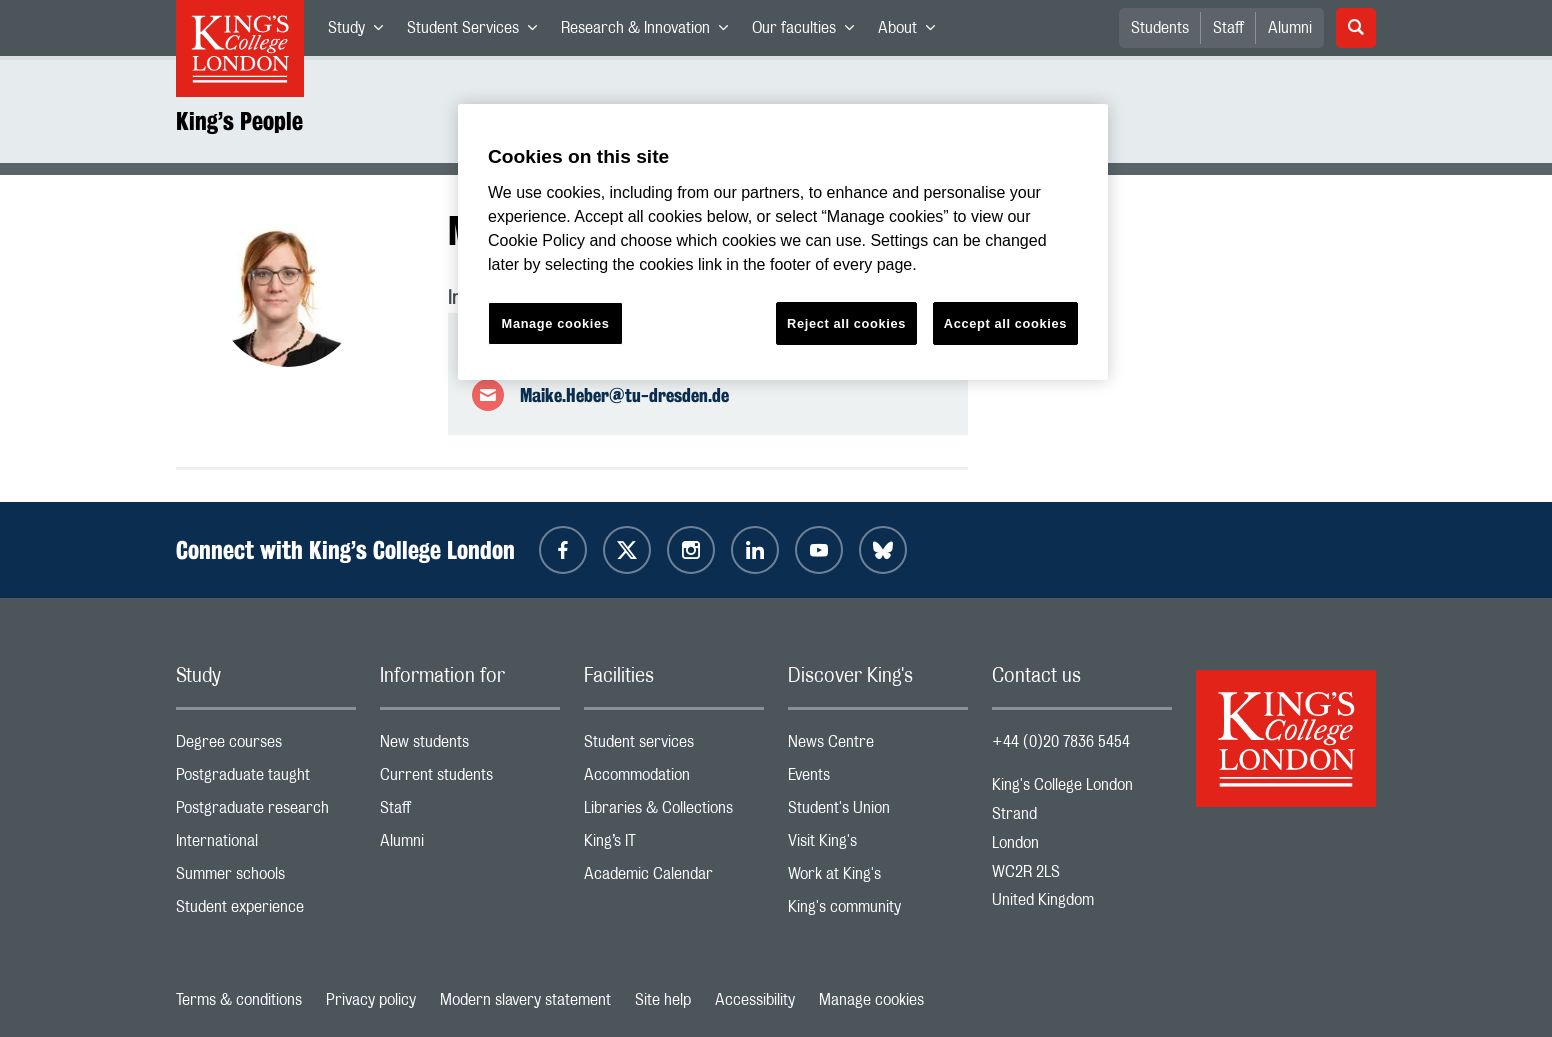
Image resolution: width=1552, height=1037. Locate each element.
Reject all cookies (846, 323)
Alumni (1290, 28)
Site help (663, 1000)
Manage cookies (871, 1000)
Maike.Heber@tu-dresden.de (624, 395)
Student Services (478, 32)
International (266, 845)
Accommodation (674, 779)
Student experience (266, 911)
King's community (878, 911)
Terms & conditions (239, 1000)
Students (1160, 28)
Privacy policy (371, 1000)
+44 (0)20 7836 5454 (1061, 742)
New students (470, 746)
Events (878, 779)
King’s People (239, 121)
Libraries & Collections (674, 812)
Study (361, 32)
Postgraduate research (266, 812)
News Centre (878, 746)
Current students (470, 779)
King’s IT (674, 845)
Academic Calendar (674, 878)
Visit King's (878, 845)
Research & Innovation (650, 32)
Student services (674, 746)
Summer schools (266, 878)
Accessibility (755, 1000)
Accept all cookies (1005, 323)
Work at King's (878, 878)
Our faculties (809, 32)
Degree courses (266, 746)
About (912, 32)
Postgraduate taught (266, 779)
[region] (783, 242)
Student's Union (878, 812)
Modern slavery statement (525, 1000)
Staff (1228, 28)
